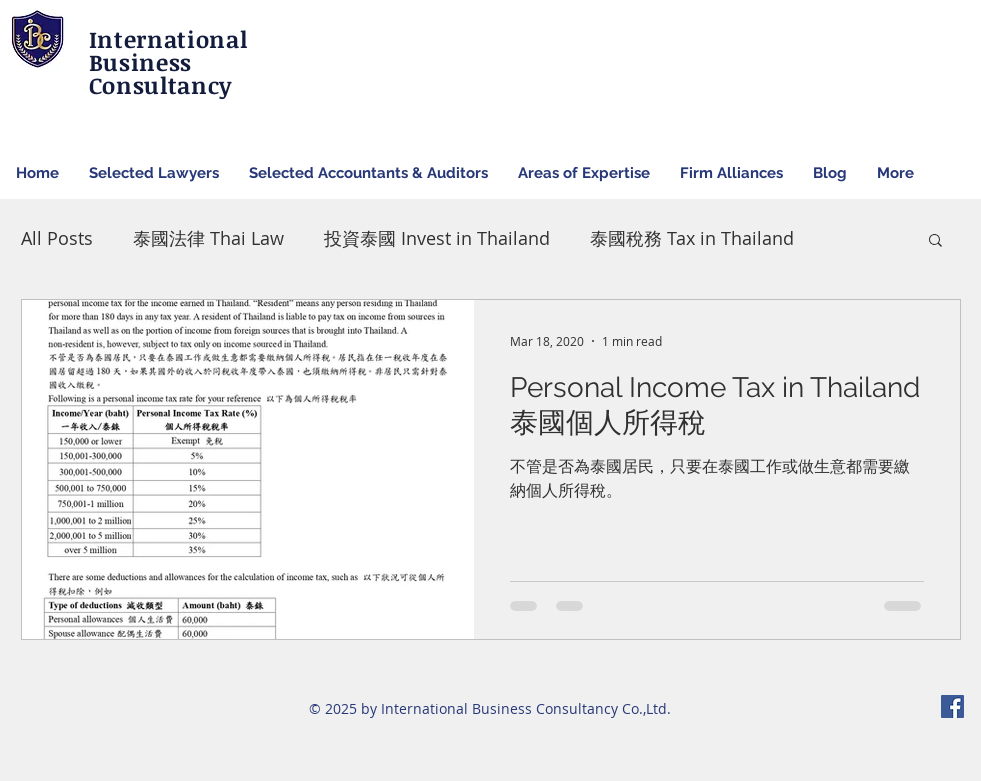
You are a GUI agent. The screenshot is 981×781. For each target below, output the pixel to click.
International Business (168, 50)
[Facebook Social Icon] (952, 706)
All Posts (57, 238)
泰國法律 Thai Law (208, 238)
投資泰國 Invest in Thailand (437, 238)
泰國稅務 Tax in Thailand (692, 238)
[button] (935, 241)
